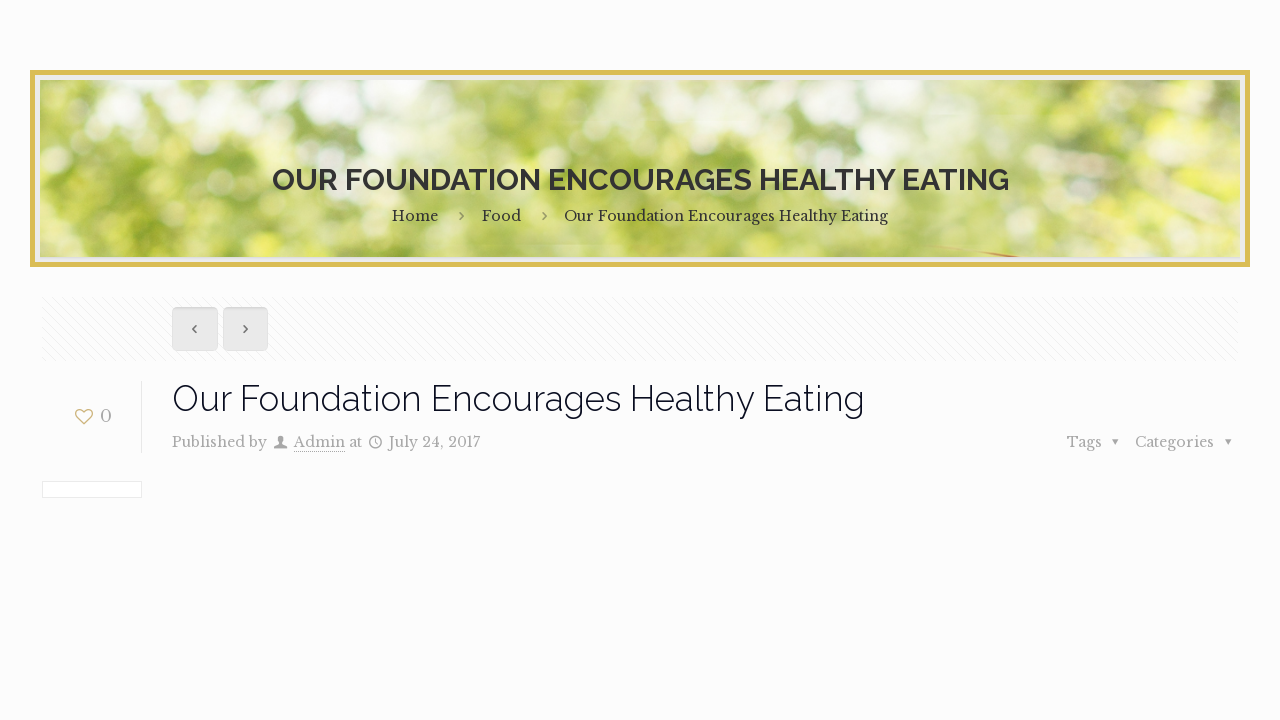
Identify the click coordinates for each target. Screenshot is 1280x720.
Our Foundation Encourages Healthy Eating (726, 216)
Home (415, 216)
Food (501, 216)
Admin (319, 442)
